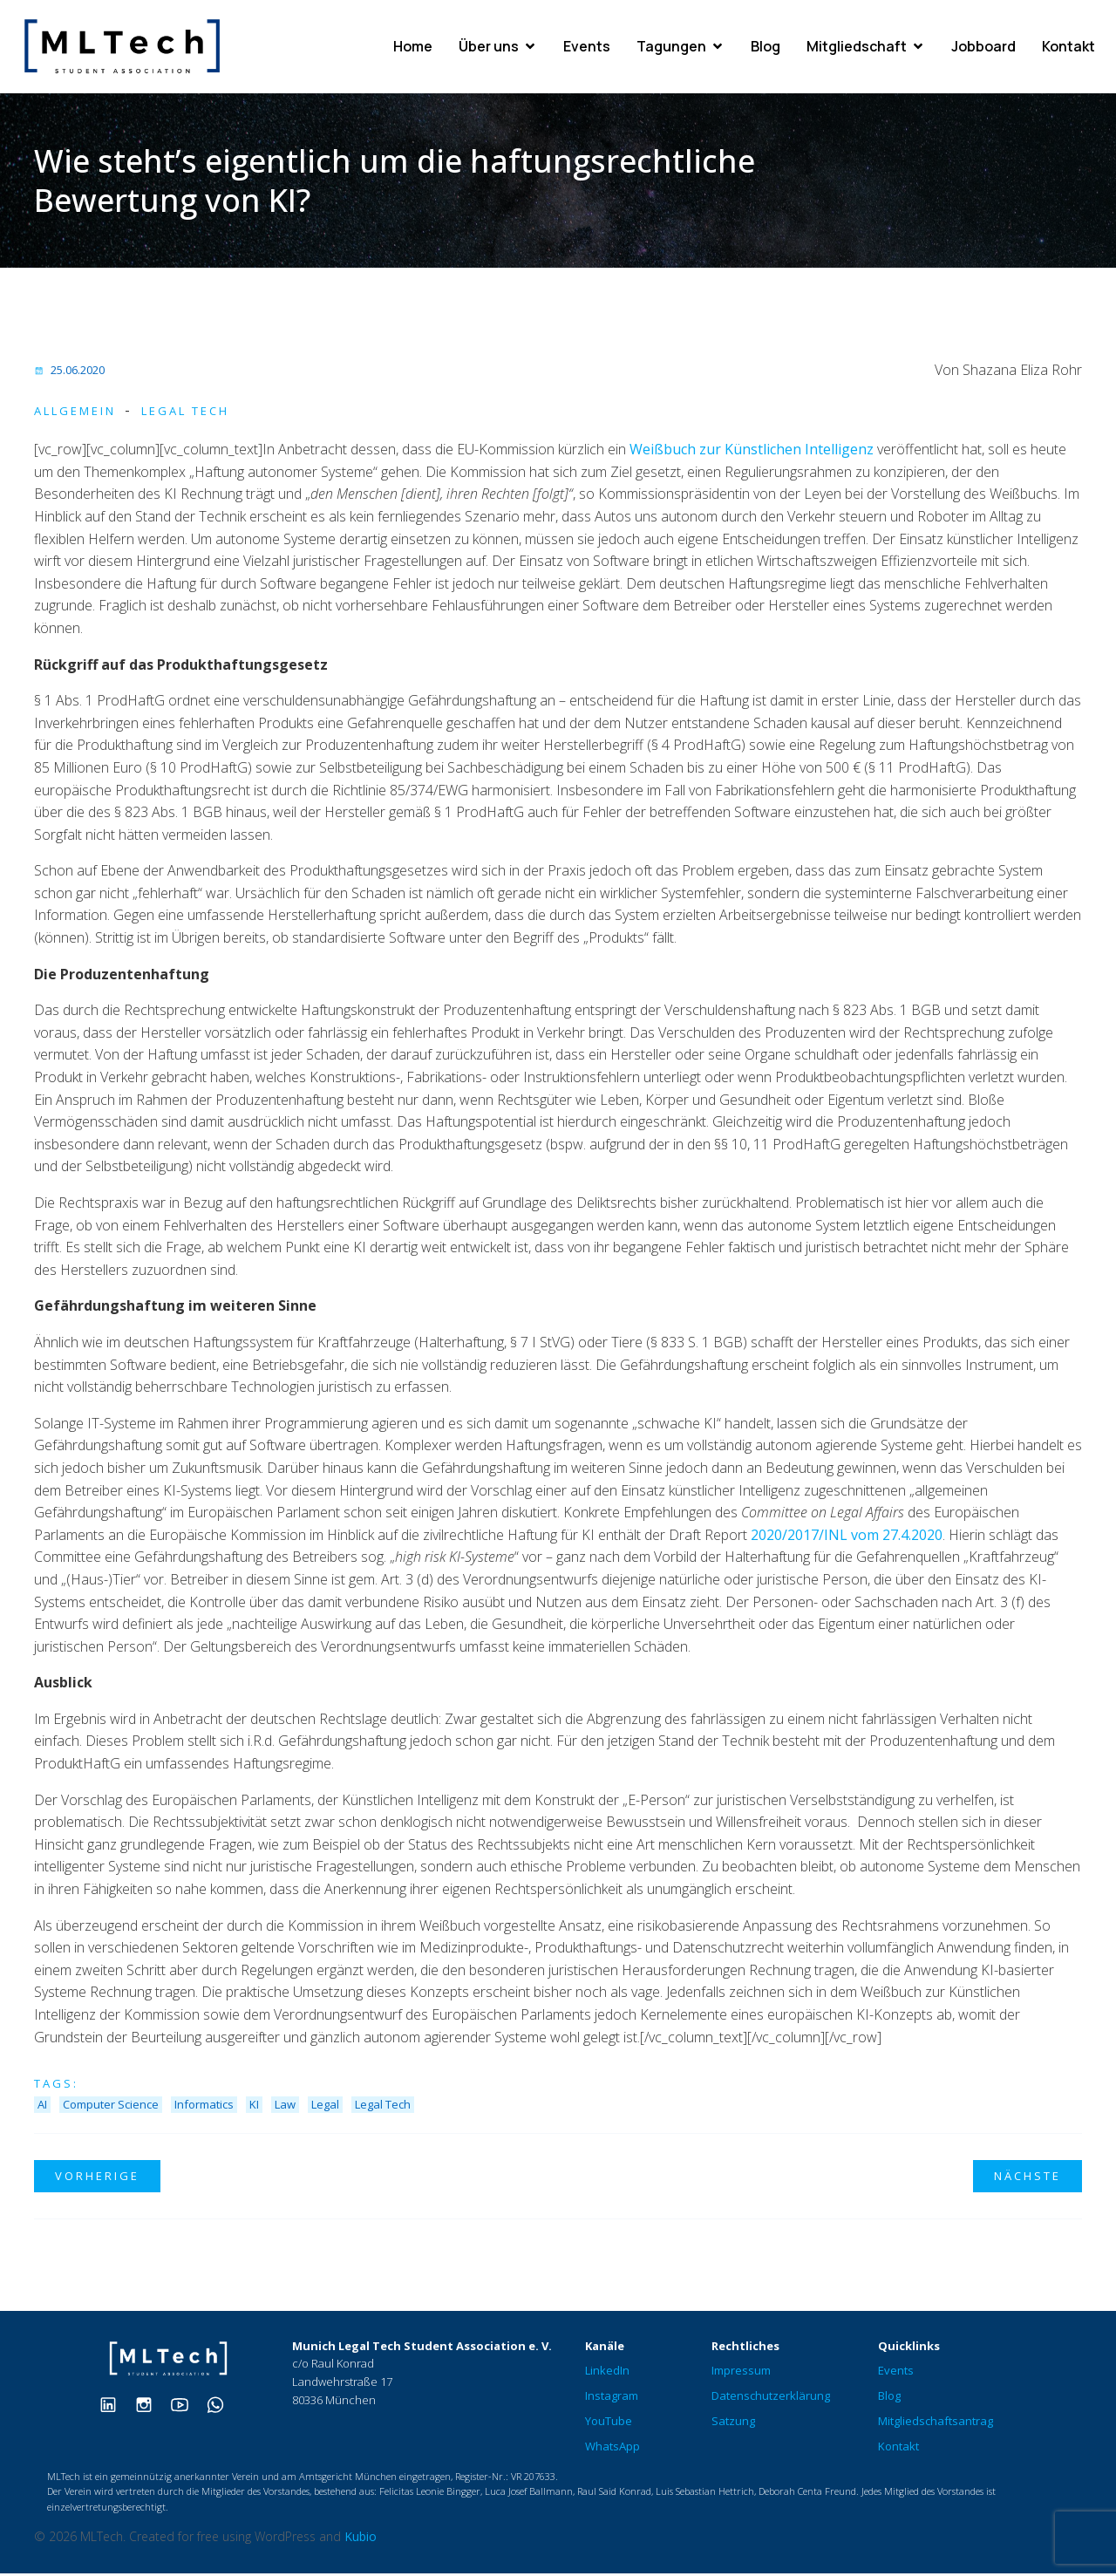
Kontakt (1068, 48)
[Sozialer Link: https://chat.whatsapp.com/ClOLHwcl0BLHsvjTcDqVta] (222, 2406)
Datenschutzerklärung (770, 2398)
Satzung (733, 2423)
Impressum (741, 2373)
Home (412, 48)
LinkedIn (607, 2373)
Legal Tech (185, 413)
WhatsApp (612, 2449)
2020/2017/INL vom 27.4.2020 (846, 1537)
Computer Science (111, 2107)
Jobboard (983, 48)
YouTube (608, 2423)
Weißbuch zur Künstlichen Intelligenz (751, 451)
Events (586, 48)
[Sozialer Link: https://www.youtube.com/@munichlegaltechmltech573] (186, 2406)
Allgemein (75, 413)
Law (285, 2107)
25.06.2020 (69, 372)
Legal (325, 2107)
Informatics (204, 2107)
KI (254, 2107)
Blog (765, 48)
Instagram (611, 2398)
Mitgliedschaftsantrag (935, 2423)
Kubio (360, 2539)
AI (42, 2107)
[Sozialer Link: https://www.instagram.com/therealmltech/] (150, 2406)
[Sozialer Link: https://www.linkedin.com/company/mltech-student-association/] (115, 2406)
